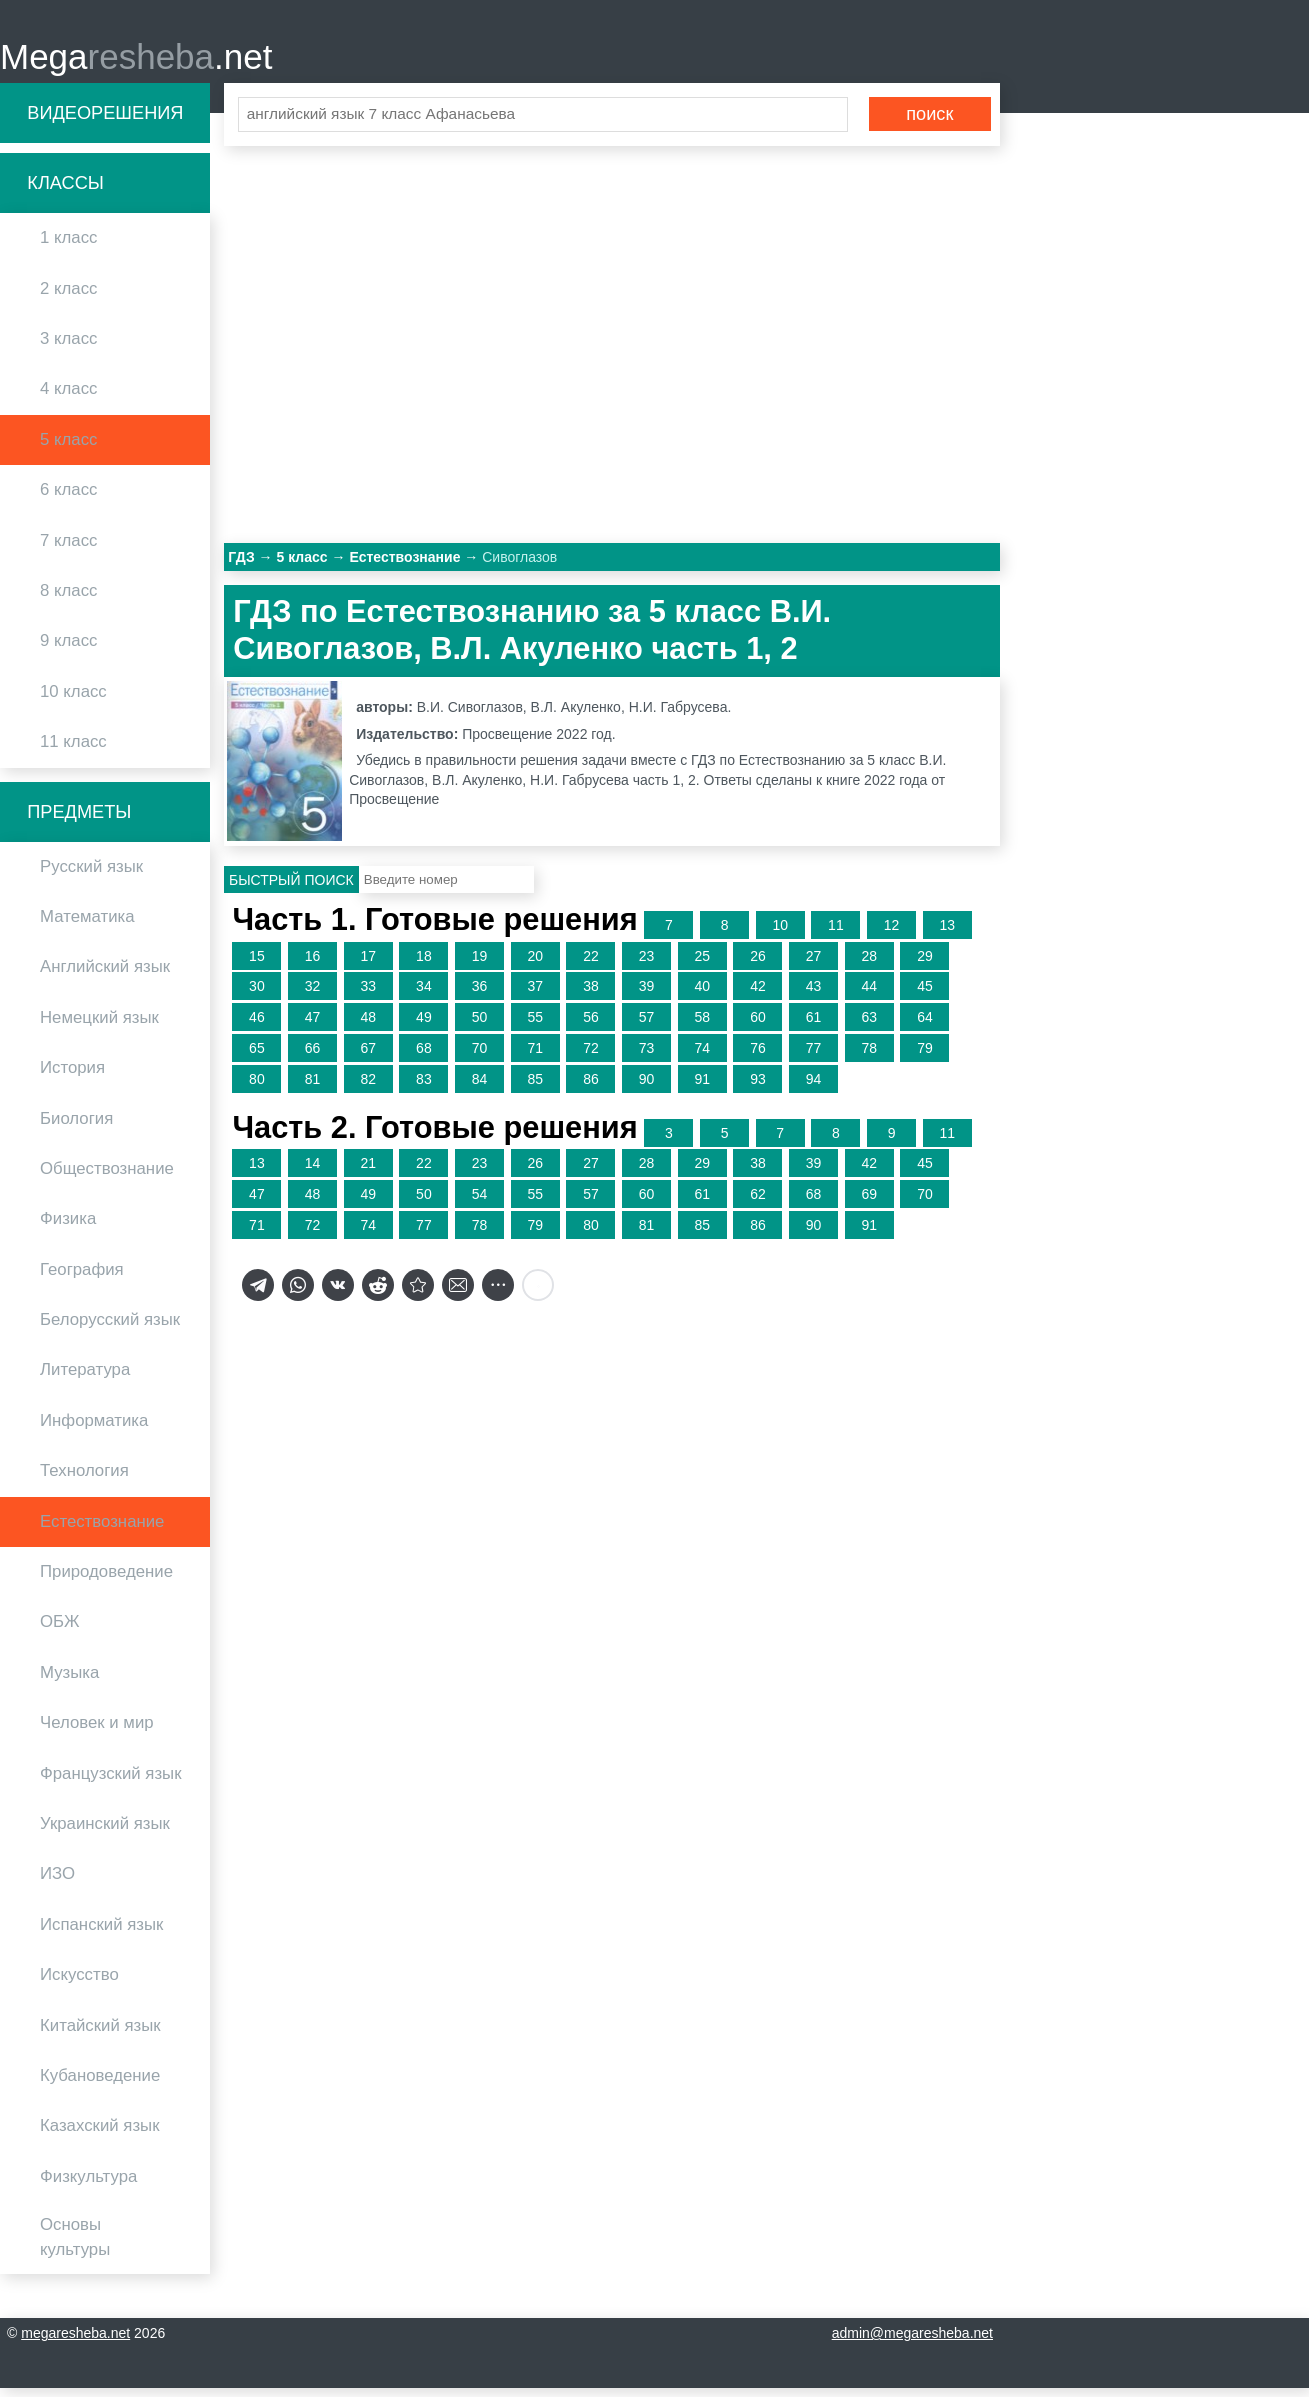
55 (535, 1026)
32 (313, 996)
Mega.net (136, 60)
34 (424, 996)
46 (257, 1026)
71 (535, 1057)
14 (313, 1173)
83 (424, 1088)
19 (480, 965)
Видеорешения (105, 122)
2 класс (68, 297)
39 (647, 996)
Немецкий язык (99, 1026)
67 (368, 1057)
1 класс (68, 247)
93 (758, 1088)
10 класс (73, 700)
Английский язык (105, 976)
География (82, 1278)
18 (424, 965)
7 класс (68, 549)
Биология (76, 1127)
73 (647, 1057)
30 (257, 996)
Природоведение (106, 1580)
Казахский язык (99, 2135)
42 (758, 996)
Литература (85, 1379)
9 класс (68, 650)
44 (869, 996)
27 (814, 965)
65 (257, 1057)
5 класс (68, 448)
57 (647, 1026)
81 (313, 1088)
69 (869, 1203)
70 (480, 1057)
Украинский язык (105, 1832)
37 (535, 996)
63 (869, 1026)
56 (591, 1026)
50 (480, 1026)
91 (702, 1088)
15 (257, 965)
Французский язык (111, 1782)
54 (480, 1203)
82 (368, 1088)
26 (758, 965)
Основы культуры (75, 2246)
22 (591, 965)
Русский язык (91, 875)
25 (702, 965)
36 (480, 996)
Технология (84, 1480)
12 (892, 934)
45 (925, 996)
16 (313, 965)
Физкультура (88, 2185)
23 (647, 965)
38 (591, 996)
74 (702, 1057)
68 (424, 1057)
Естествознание (102, 1530)
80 (257, 1088)
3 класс (68, 347)
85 (535, 1088)
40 (702, 996)
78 (869, 1057)
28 (869, 965)
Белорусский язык (110, 1328)
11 (836, 934)
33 (368, 996)
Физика (68, 1228)
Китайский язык (100, 2034)
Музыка (69, 1681)
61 (814, 1026)
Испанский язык (101, 1933)
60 (758, 1026)
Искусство (79, 1983)
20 (535, 965)
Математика (87, 925)
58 (702, 1026)
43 (814, 996)
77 (814, 1057)
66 (313, 1057)
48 (368, 1026)
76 (758, 1057)
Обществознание (107, 1177)
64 (925, 1026)
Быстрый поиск (291, 889)
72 (591, 1057)
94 (814, 1088)
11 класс (73, 750)
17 (368, 965)
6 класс (68, 498)
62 (758, 1203)
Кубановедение (100, 2084)
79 (925, 1057)
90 (647, 1088)
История (72, 1076)
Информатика (94, 1429)
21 (368, 1173)
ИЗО (57, 1883)
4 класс (68, 398)
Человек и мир (97, 1731)
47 (313, 1026)
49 (424, 1026)
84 (480, 1088)
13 (947, 934)
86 (591, 1088)
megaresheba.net (75, 2342)
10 (780, 934)
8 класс (68, 599)
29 (925, 965)
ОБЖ (60, 1631)
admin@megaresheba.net (912, 2342)
